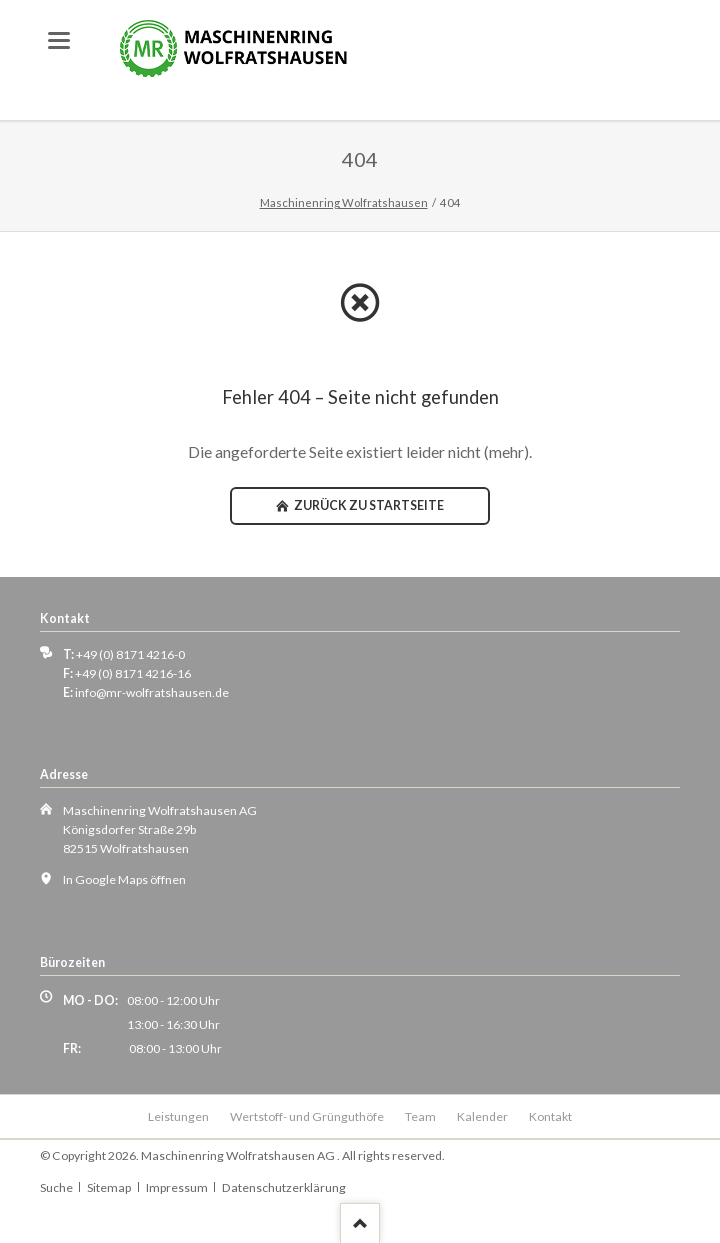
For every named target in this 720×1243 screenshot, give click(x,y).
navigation (59, 40)
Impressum (177, 1187)
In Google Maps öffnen (124, 879)
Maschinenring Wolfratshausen (344, 202)
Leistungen (178, 1116)
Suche (56, 1187)
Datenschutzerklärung (284, 1187)
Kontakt (550, 1116)
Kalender (482, 1116)
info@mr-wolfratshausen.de (152, 692)
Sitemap (109, 1187)
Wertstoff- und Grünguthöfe (307, 1116)
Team (420, 1116)
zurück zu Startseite (368, 505)
